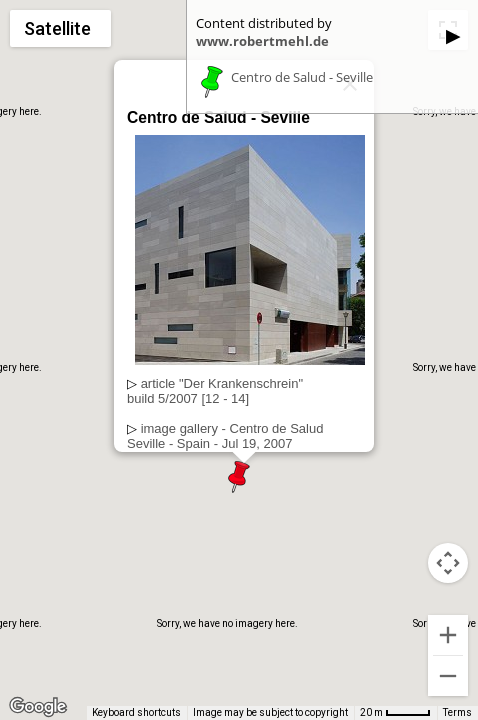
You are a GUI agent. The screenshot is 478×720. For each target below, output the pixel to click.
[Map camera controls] (448, 563)
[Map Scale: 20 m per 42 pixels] (395, 713)
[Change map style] (60, 28)
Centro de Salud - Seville (302, 78)
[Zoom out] (448, 676)
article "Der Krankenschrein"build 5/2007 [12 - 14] (215, 391)
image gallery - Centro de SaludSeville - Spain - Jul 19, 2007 (225, 436)
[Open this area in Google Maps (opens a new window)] (38, 707)
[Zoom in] (448, 635)
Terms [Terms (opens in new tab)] (457, 712)
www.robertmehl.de (262, 41)
